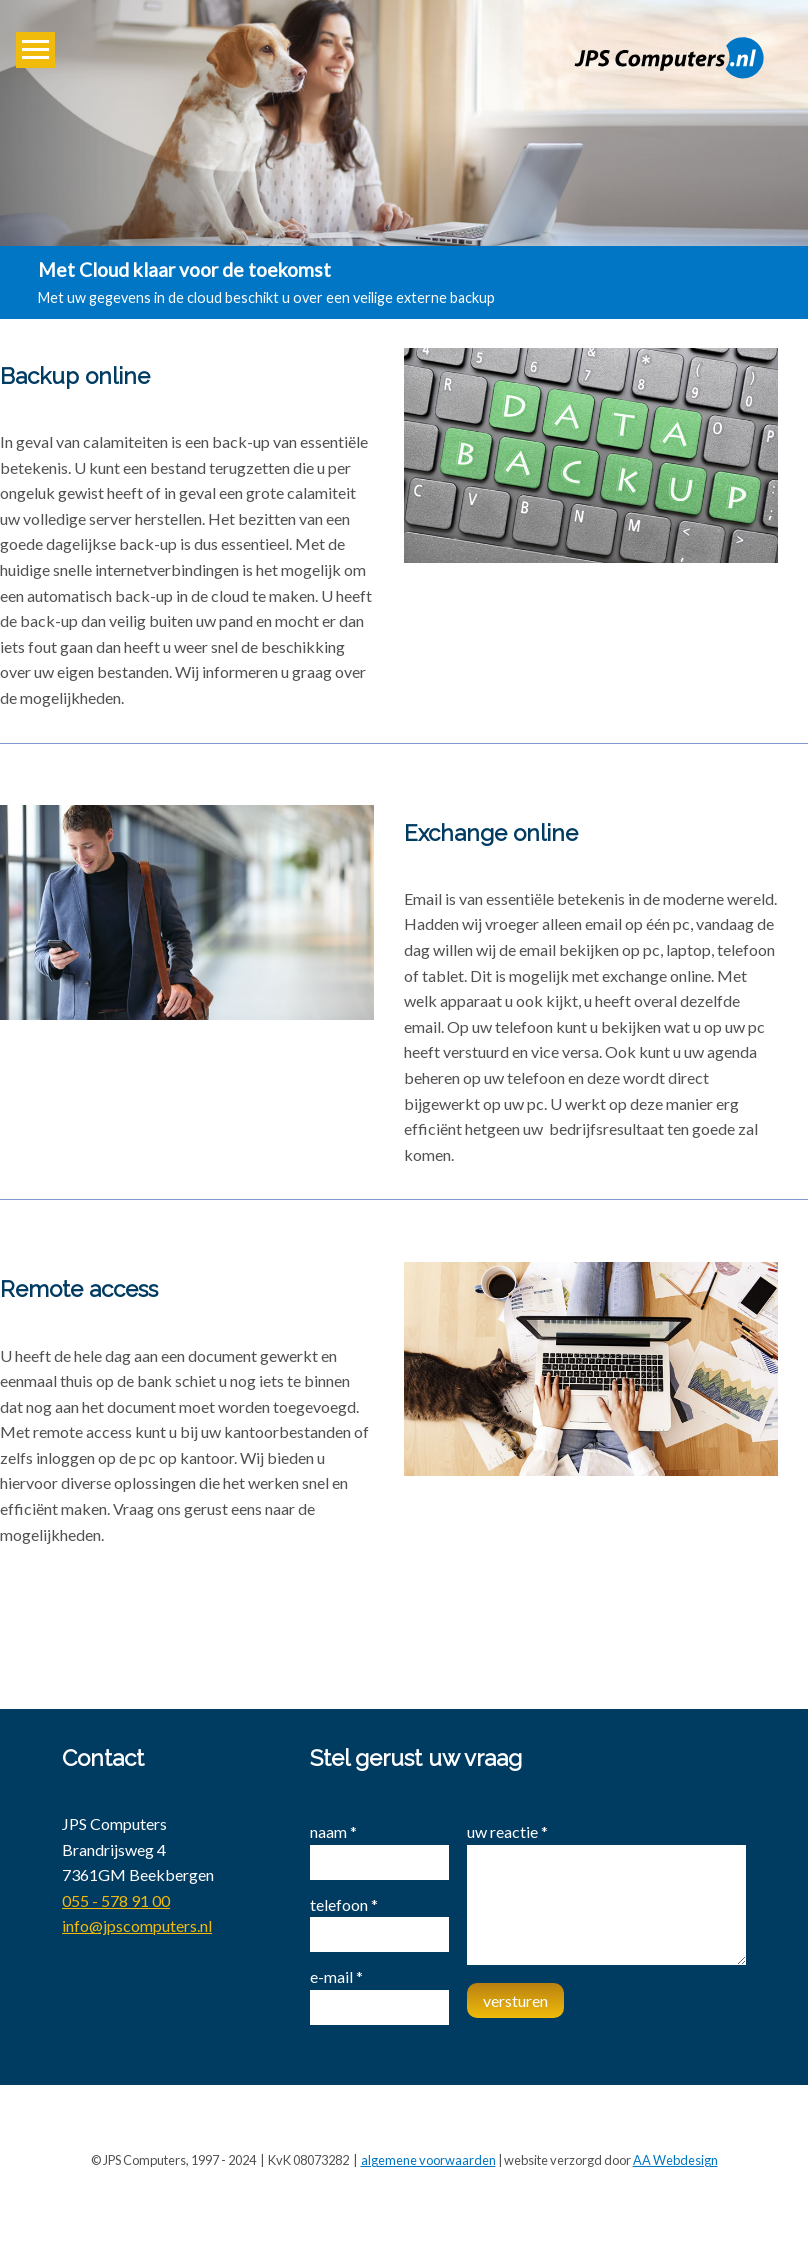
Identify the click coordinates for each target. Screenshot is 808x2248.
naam (333, 1831)
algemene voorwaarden (428, 2160)
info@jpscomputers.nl (137, 1925)
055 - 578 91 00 (116, 1900)
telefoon (344, 1904)
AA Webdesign (675, 2160)
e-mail (336, 1976)
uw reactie (507, 1831)
